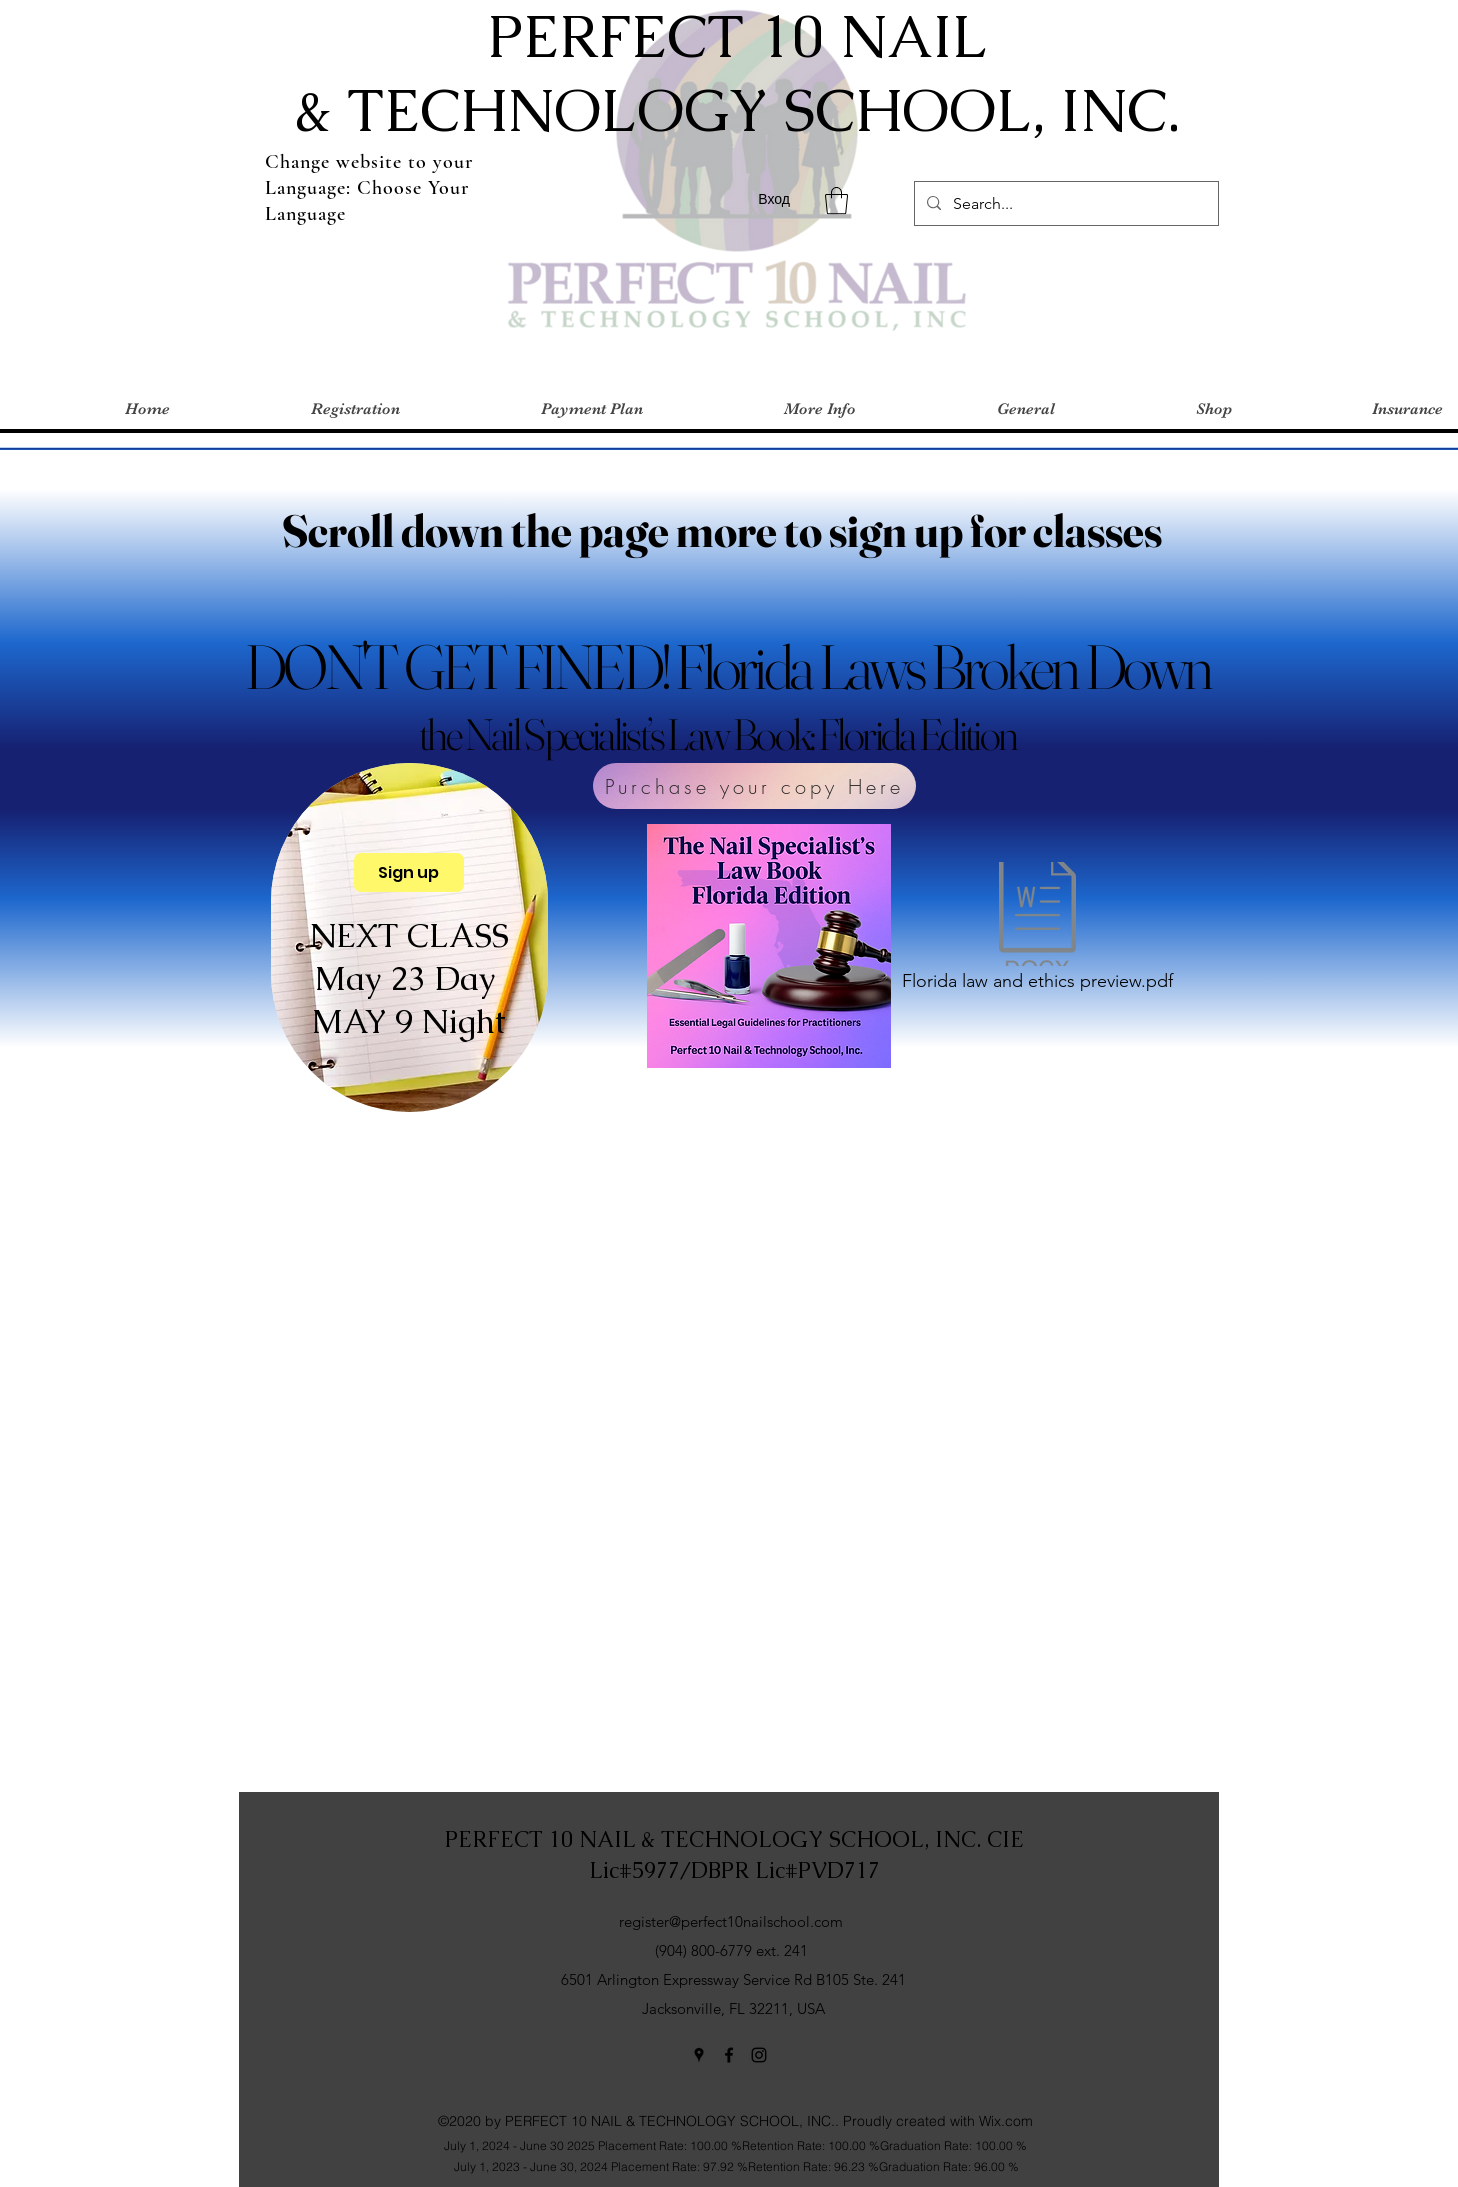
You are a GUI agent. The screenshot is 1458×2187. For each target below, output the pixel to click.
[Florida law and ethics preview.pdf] (1037, 932)
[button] (836, 200)
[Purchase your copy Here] (754, 786)
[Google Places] (699, 2055)
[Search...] (1064, 204)
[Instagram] (759, 2055)
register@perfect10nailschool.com (731, 1921)
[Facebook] (729, 2055)
